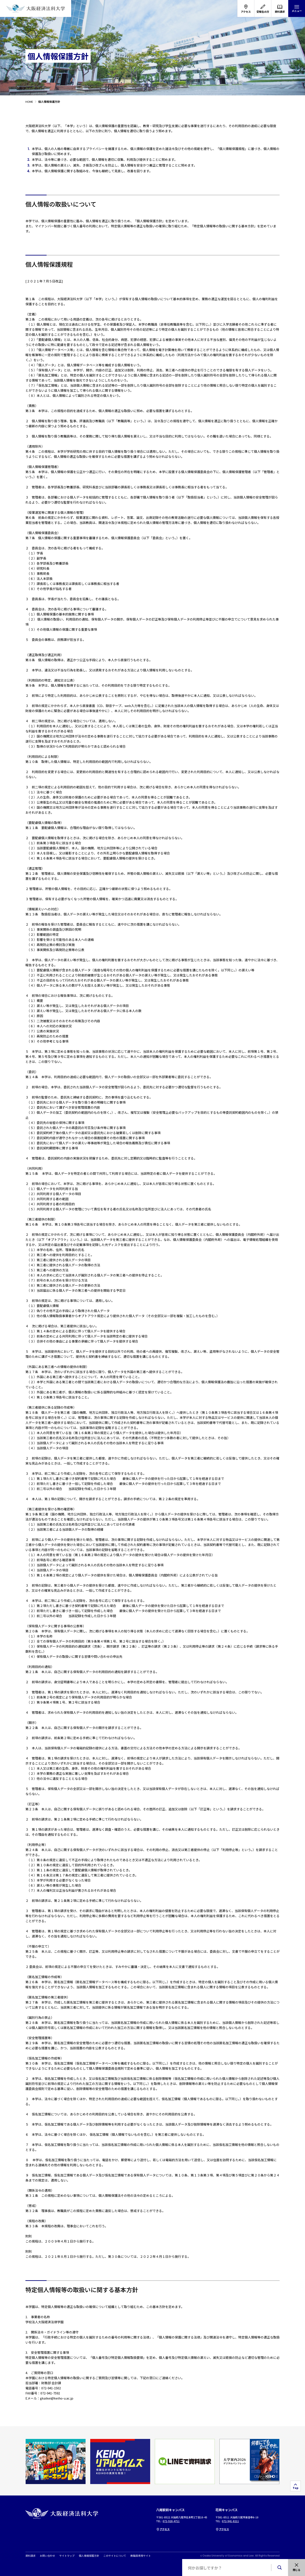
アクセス (163, 2529)
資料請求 (30, 2555)
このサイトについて (114, 2555)
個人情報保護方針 (89, 2555)
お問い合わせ (47, 2555)
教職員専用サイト (140, 2555)
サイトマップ (67, 2555)
